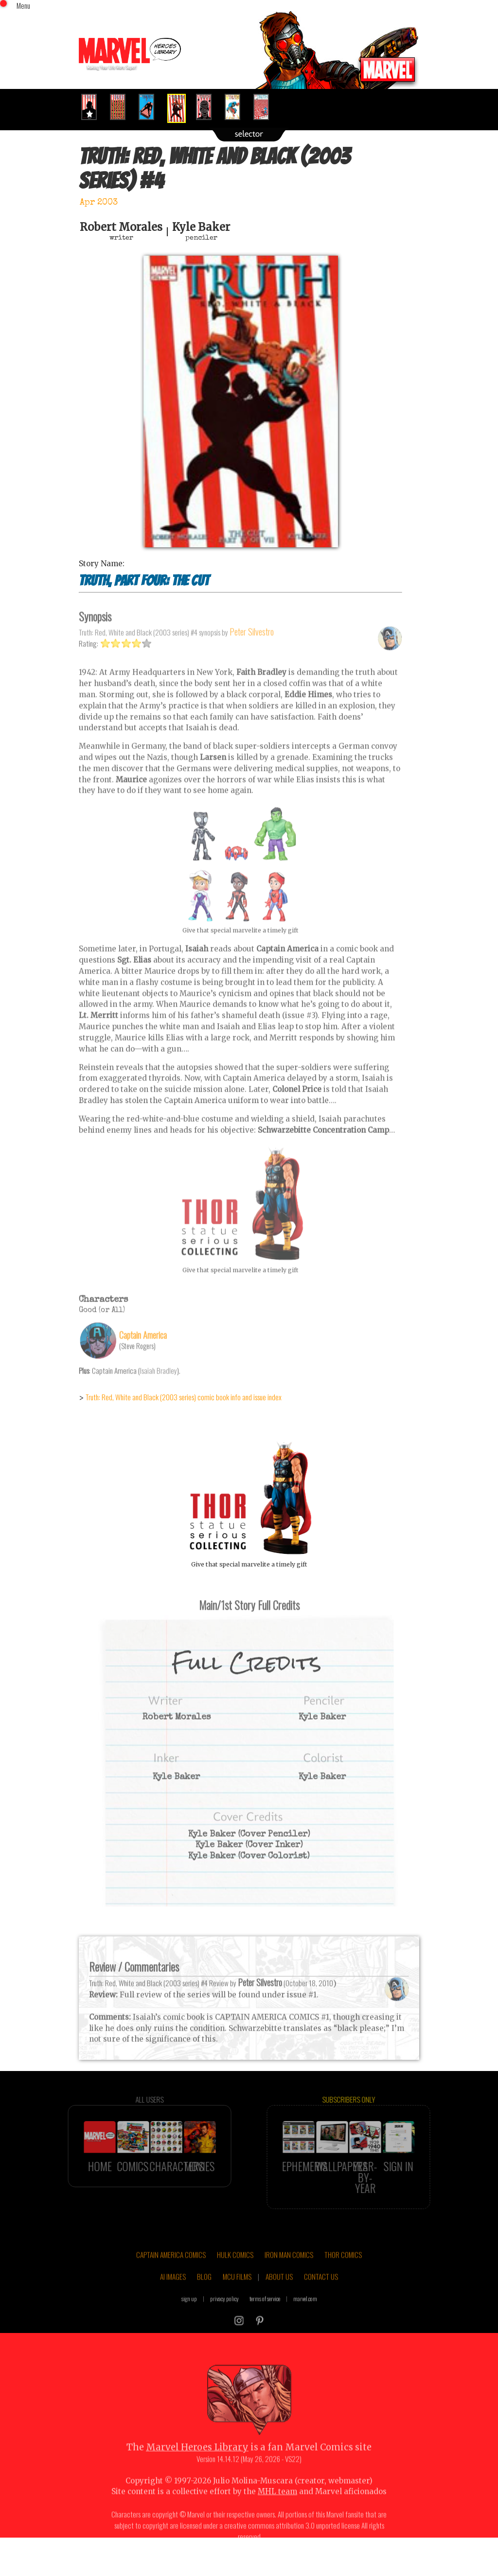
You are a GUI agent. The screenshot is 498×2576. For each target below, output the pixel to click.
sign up (189, 2318)
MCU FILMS (237, 2296)
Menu (23, 5)
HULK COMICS (235, 2274)
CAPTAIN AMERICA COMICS (171, 2274)
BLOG (204, 2296)
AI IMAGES (173, 2296)
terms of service (264, 2318)
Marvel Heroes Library (197, 2467)
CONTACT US (321, 2296)
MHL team (277, 2511)
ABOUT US (279, 2296)
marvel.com (305, 2318)
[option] (93, 107)
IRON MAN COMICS (289, 2274)
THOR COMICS (343, 2274)
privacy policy (224, 2318)
